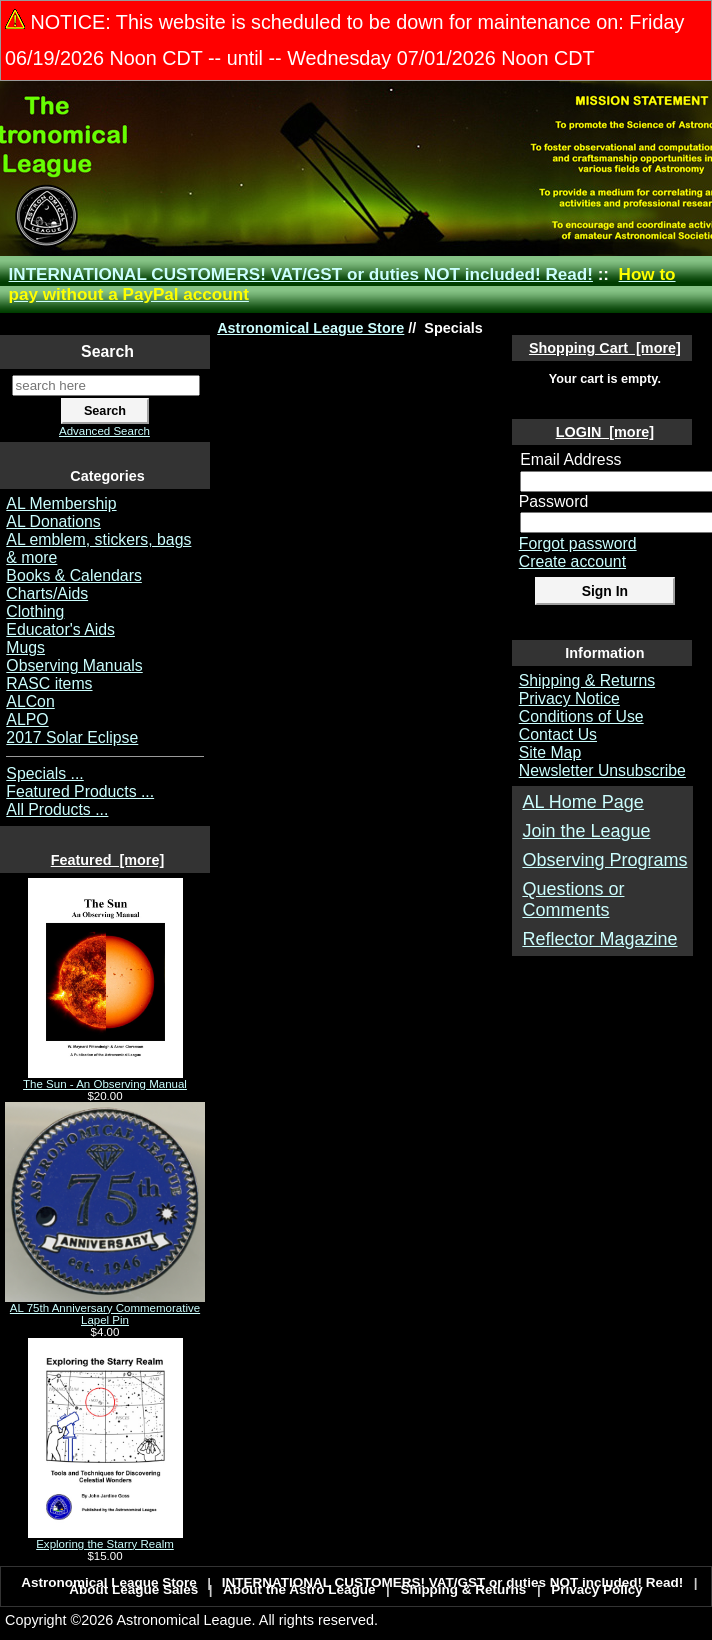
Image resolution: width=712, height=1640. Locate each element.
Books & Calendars (74, 575)
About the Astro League (299, 1589)
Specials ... (44, 773)
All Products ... (57, 809)
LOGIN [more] (605, 432)
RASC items (49, 683)
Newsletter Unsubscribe (602, 770)
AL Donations (53, 521)
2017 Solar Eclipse (72, 737)
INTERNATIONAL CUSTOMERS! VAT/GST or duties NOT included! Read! (301, 274)
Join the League (586, 831)
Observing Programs (604, 860)
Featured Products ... (80, 791)
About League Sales (133, 1589)
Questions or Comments (573, 899)
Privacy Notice (569, 698)
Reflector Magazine (599, 939)
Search (107, 351)
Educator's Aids (60, 629)
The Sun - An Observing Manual (105, 1079)
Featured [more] (108, 860)
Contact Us (558, 734)
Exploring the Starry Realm (105, 1539)
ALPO (27, 719)
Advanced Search (104, 431)
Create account (572, 561)
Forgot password (578, 543)
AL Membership (61, 503)
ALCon (30, 701)
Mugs (25, 647)
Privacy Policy (597, 1589)
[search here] (106, 385)
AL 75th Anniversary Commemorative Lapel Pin (105, 1309)
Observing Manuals (74, 665)
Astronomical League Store (310, 328)
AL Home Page (582, 802)
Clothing (35, 611)
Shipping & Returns (587, 680)
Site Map (550, 752)
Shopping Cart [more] (605, 348)
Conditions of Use (581, 716)
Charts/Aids (47, 593)
